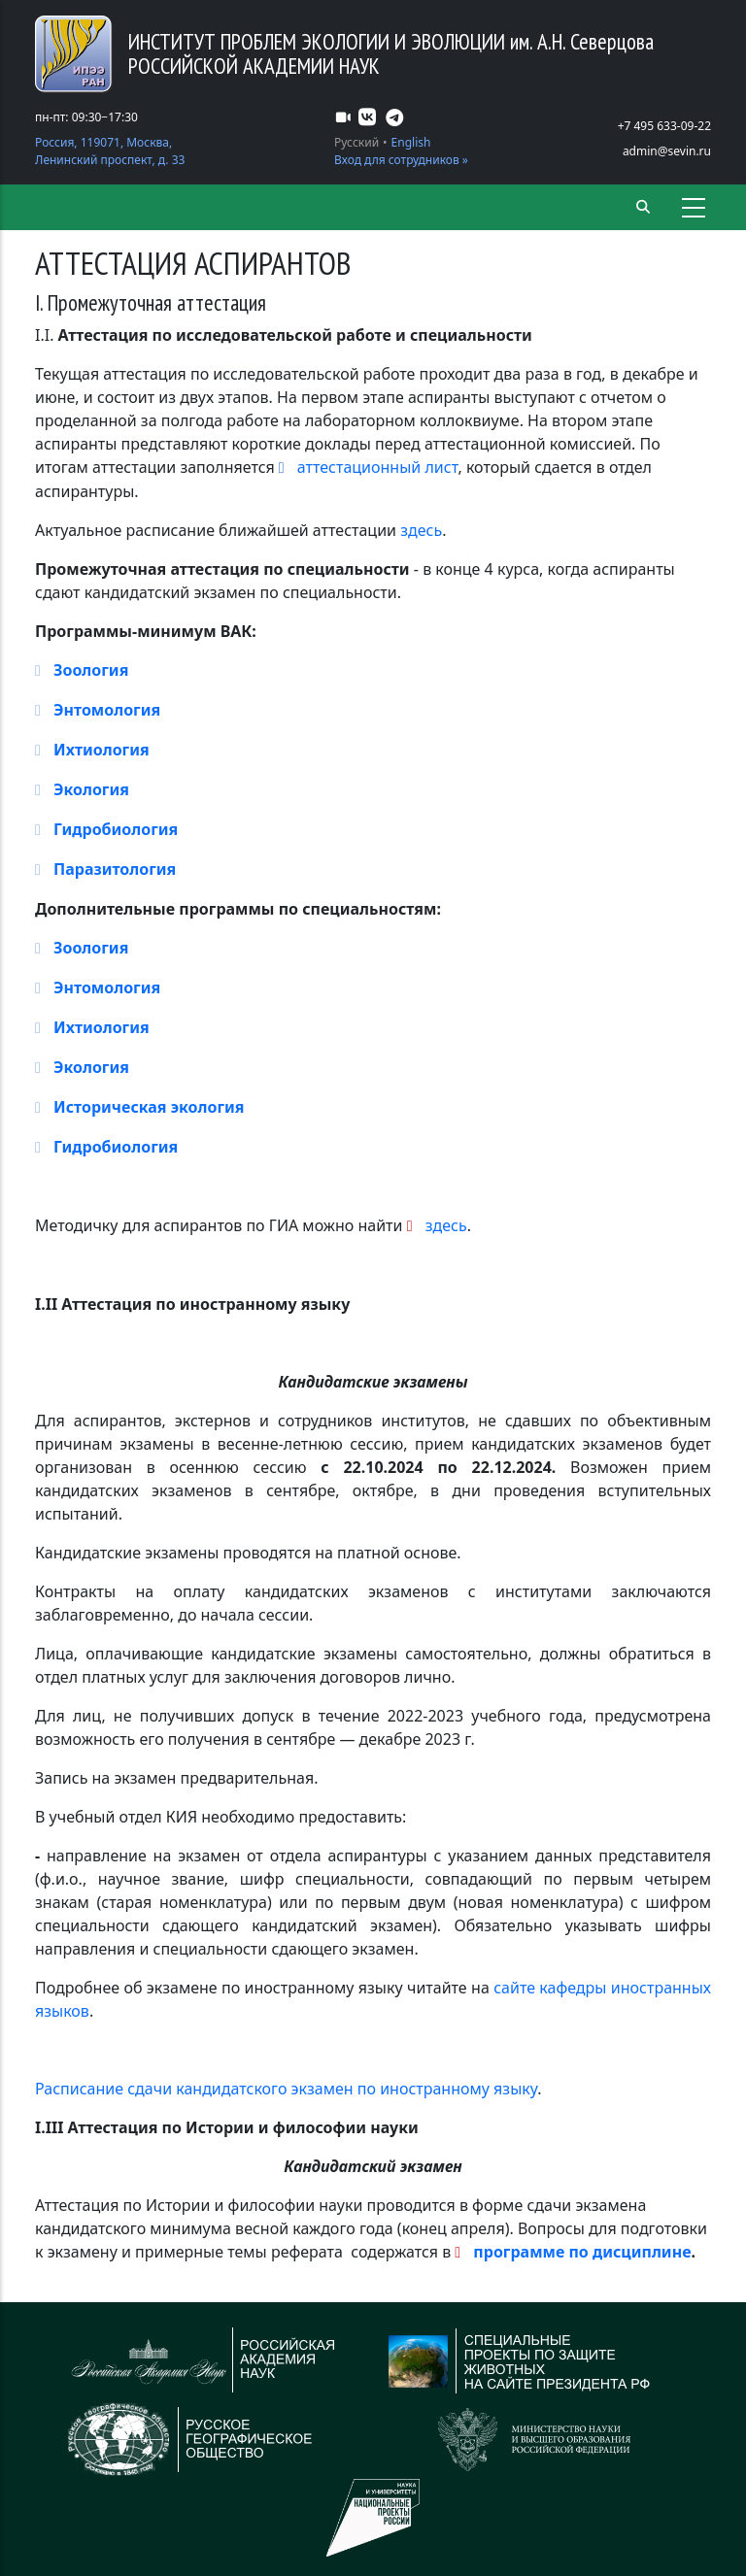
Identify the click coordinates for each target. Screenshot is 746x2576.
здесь (421, 530)
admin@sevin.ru (667, 151)
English (411, 142)
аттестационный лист (377, 467)
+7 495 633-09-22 (664, 125)
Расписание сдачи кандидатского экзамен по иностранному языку (286, 2088)
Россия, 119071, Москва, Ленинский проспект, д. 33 (110, 151)
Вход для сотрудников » (401, 159)
